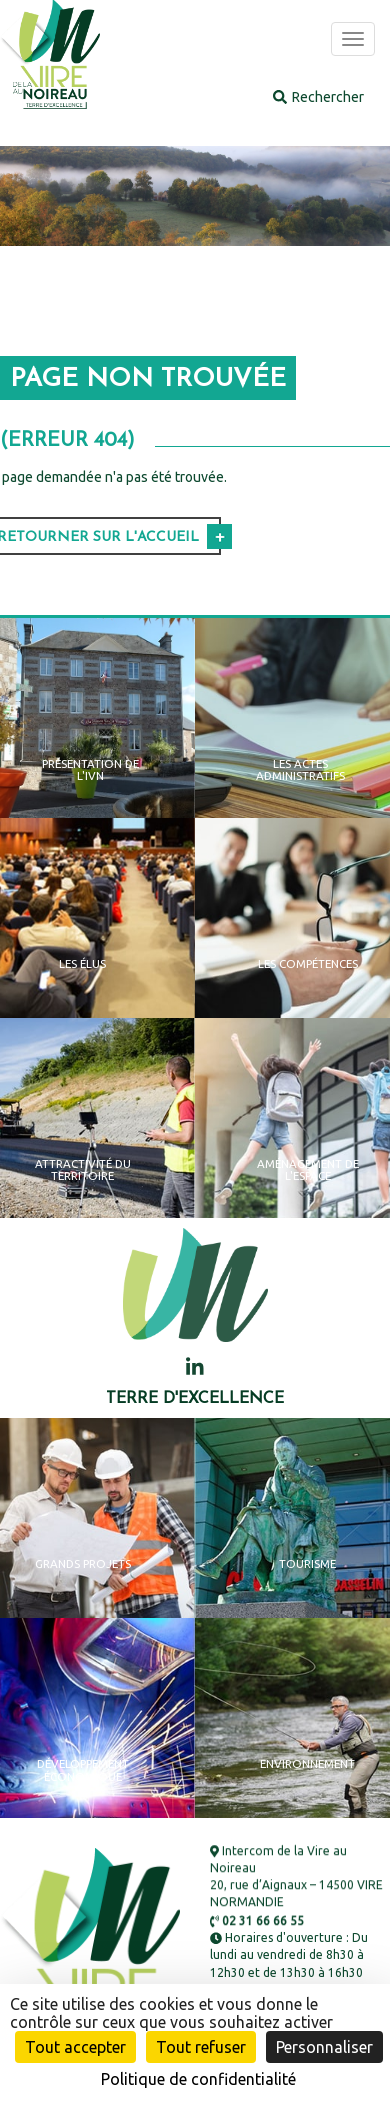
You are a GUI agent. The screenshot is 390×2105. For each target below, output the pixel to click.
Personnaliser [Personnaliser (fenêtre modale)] (324, 2047)
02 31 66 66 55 (257, 1920)
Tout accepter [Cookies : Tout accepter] (75, 2047)
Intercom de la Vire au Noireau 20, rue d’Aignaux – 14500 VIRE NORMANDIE (296, 1877)
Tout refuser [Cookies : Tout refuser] (201, 2047)
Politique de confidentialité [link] (198, 2079)
